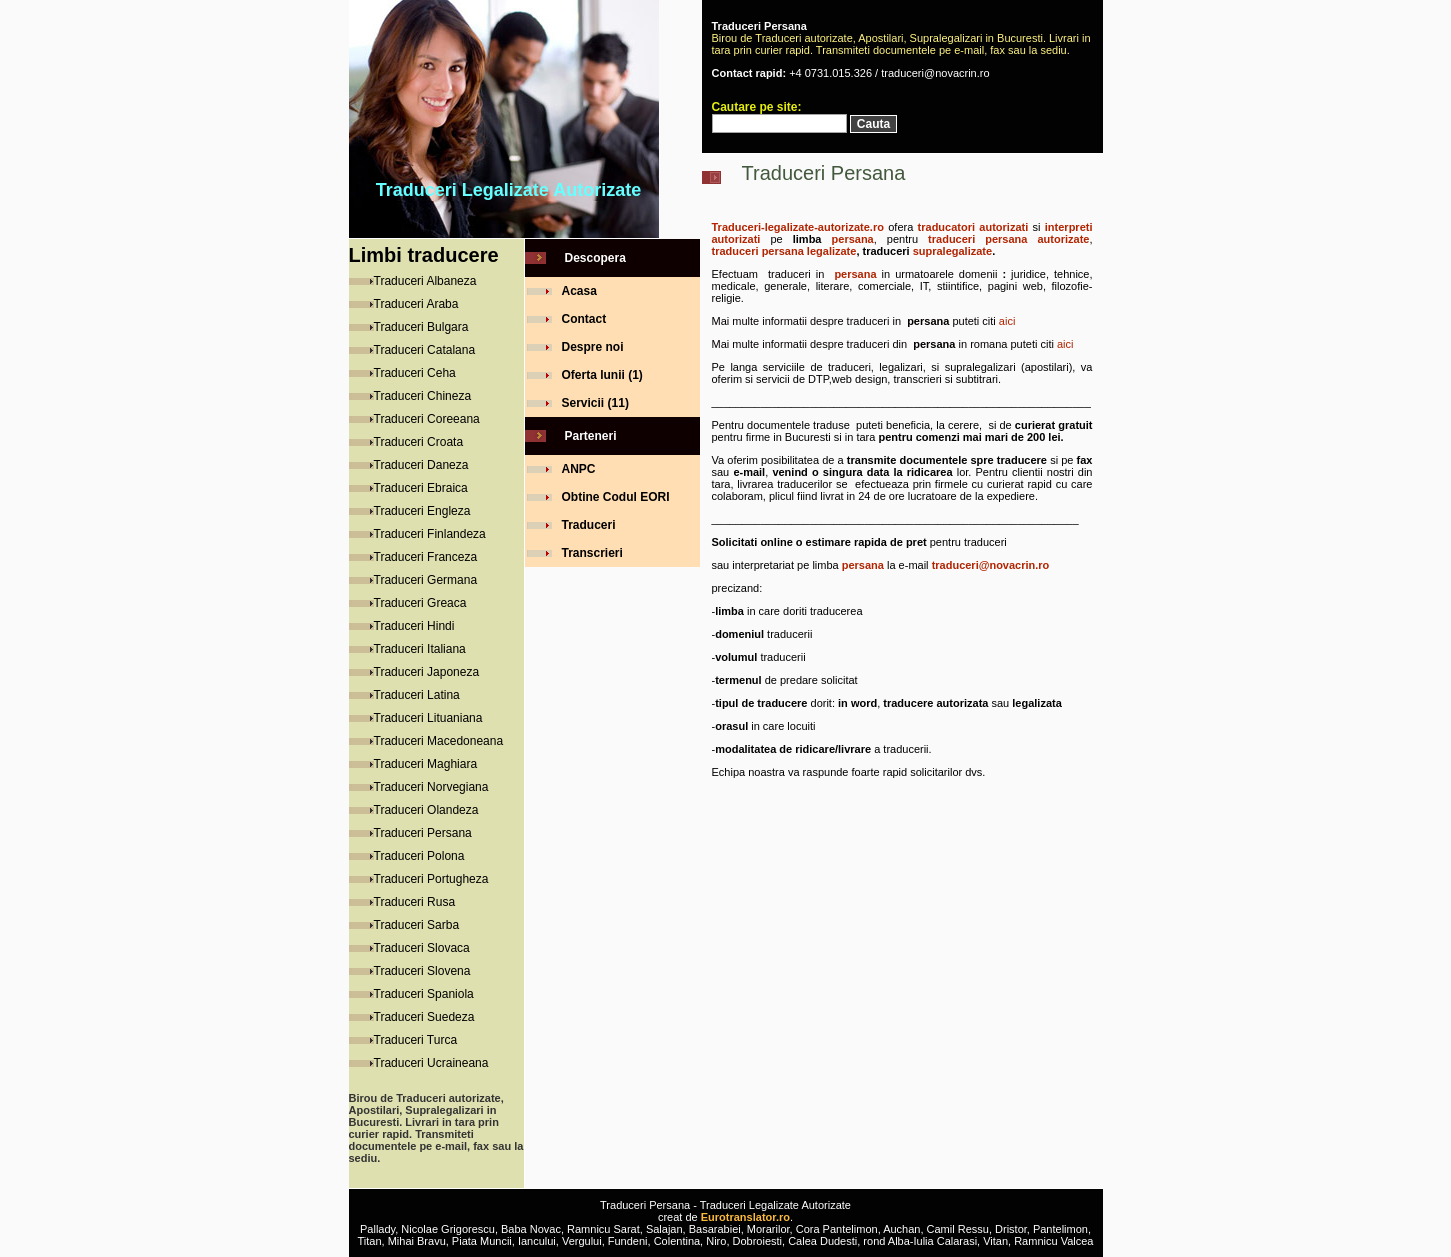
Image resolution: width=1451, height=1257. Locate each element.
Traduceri (589, 525)
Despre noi (593, 347)
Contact (584, 319)
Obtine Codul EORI (616, 497)
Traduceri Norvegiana (431, 787)
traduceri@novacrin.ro (991, 565)
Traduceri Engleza (422, 511)
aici (1007, 321)
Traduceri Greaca (420, 603)
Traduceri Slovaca (422, 948)
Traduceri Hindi (414, 626)
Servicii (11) (595, 403)
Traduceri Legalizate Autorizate (508, 190)
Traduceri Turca (416, 1040)
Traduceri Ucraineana (431, 1063)
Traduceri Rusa (415, 902)
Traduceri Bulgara (421, 327)
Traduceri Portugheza (431, 879)
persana (853, 239)
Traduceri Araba (416, 304)
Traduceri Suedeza (424, 1017)
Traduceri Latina (417, 695)
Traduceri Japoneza (427, 672)
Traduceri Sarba (417, 925)
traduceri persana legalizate (784, 251)
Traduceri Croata (419, 442)
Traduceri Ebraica (421, 488)
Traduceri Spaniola (424, 994)
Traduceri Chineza (423, 396)
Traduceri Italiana (420, 649)
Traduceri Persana (423, 833)
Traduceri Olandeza (426, 810)
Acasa (579, 291)
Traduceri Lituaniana (428, 718)
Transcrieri (592, 553)
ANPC (579, 469)
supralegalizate (952, 251)
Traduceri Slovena (422, 971)
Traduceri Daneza (421, 465)
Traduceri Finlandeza (430, 534)
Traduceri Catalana (425, 350)
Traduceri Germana (426, 580)
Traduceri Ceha (415, 373)
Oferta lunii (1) (602, 375)
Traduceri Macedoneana (439, 741)
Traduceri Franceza (426, 557)
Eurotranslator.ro (745, 1217)
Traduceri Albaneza (425, 281)
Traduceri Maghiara (426, 764)
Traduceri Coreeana (427, 419)
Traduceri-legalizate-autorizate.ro (798, 227)
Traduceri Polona (419, 856)
